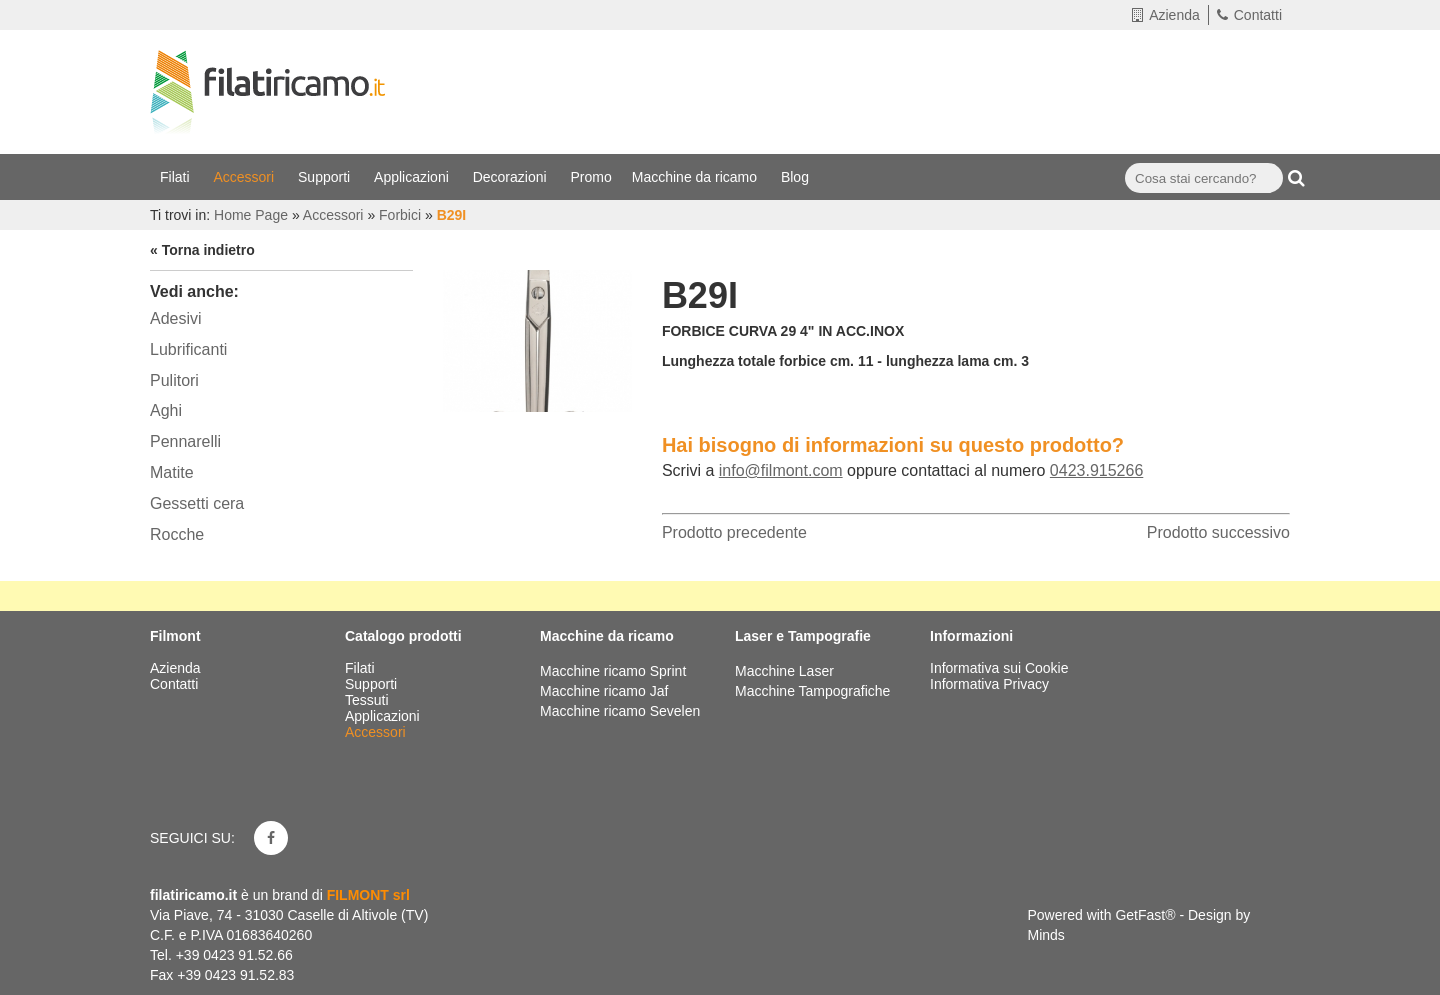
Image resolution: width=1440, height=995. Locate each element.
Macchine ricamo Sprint (613, 671)
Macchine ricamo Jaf (604, 691)
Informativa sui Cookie (999, 668)
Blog (797, 177)
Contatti (1249, 15)
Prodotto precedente (734, 532)
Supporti (326, 177)
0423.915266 (1096, 470)
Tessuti (368, 700)
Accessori (245, 177)
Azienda (1166, 15)
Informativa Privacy (989, 684)
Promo (591, 177)
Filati (176, 177)
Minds (1046, 935)
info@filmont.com (781, 470)
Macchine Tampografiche (812, 691)
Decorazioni (512, 177)
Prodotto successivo (1218, 532)
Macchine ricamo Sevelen (620, 711)
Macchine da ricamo (696, 177)
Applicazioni (413, 177)
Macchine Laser (784, 671)
